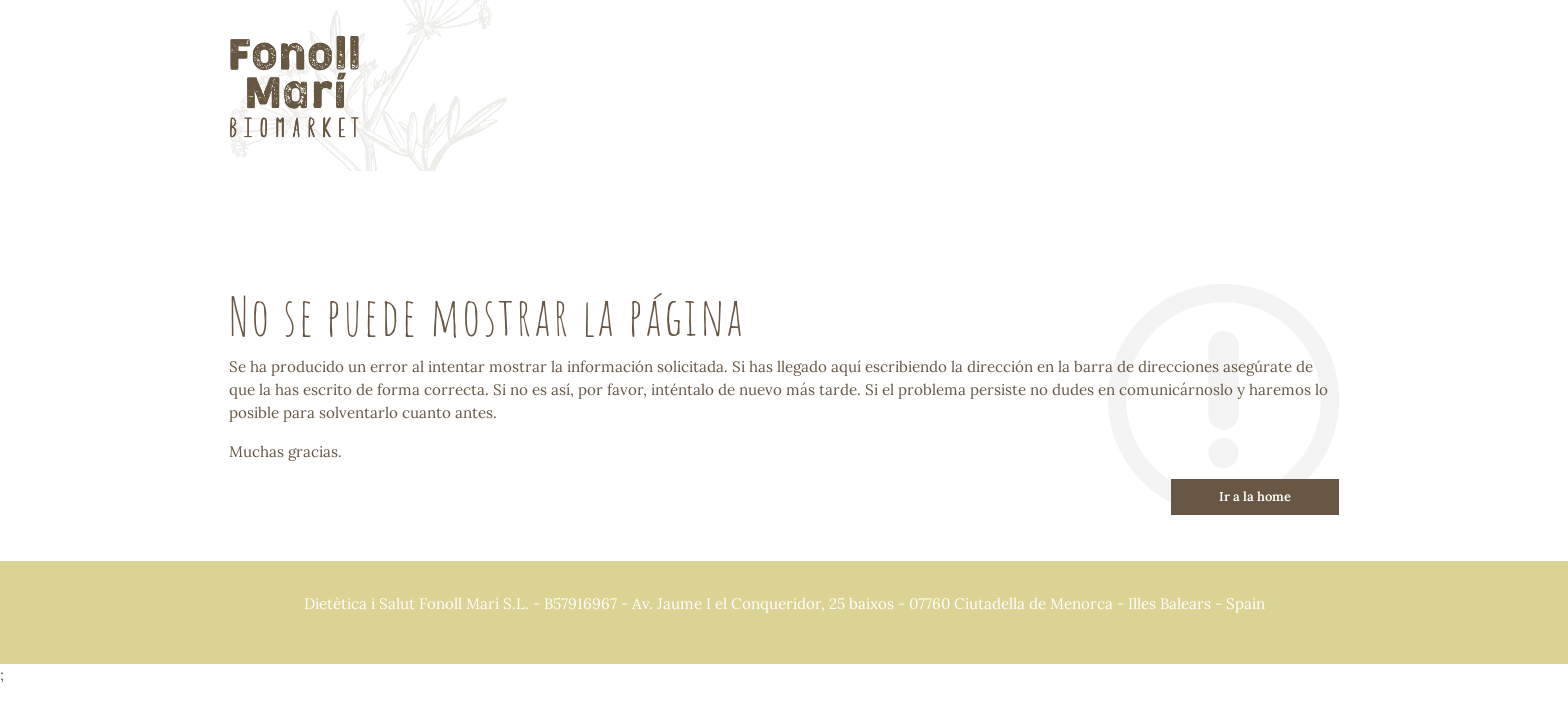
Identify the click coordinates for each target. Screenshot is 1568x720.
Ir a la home (1255, 496)
